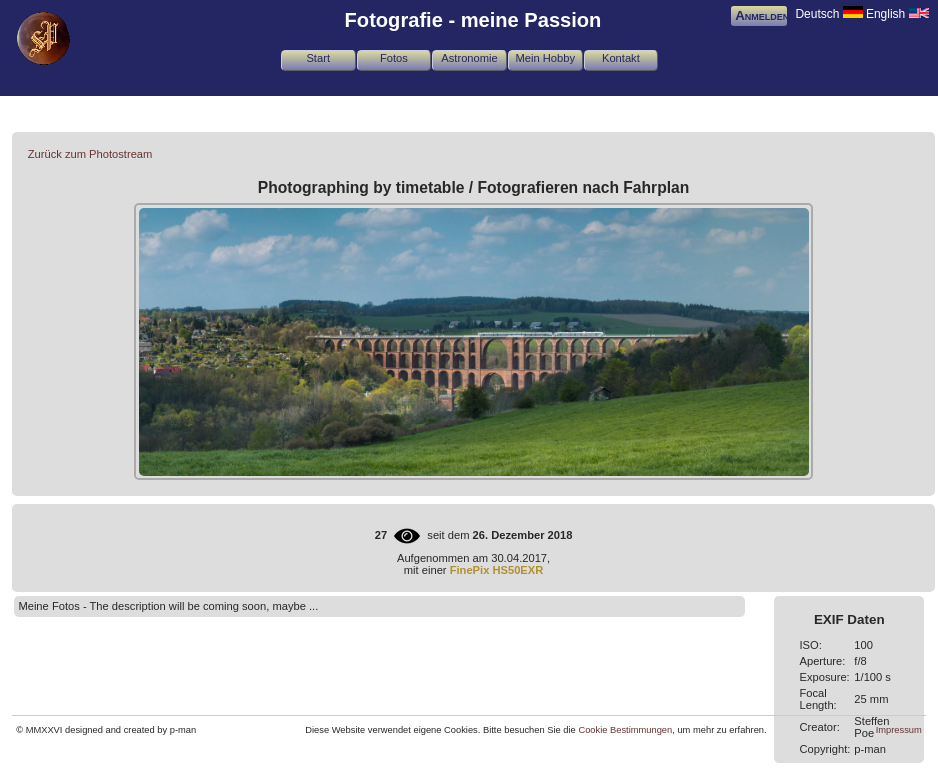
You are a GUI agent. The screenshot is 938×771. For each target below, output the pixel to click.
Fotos (394, 58)
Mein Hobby (545, 58)
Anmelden (762, 15)
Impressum (899, 730)
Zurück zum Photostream (90, 154)
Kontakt (621, 58)
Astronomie (469, 58)
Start (318, 58)
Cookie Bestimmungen (625, 730)
